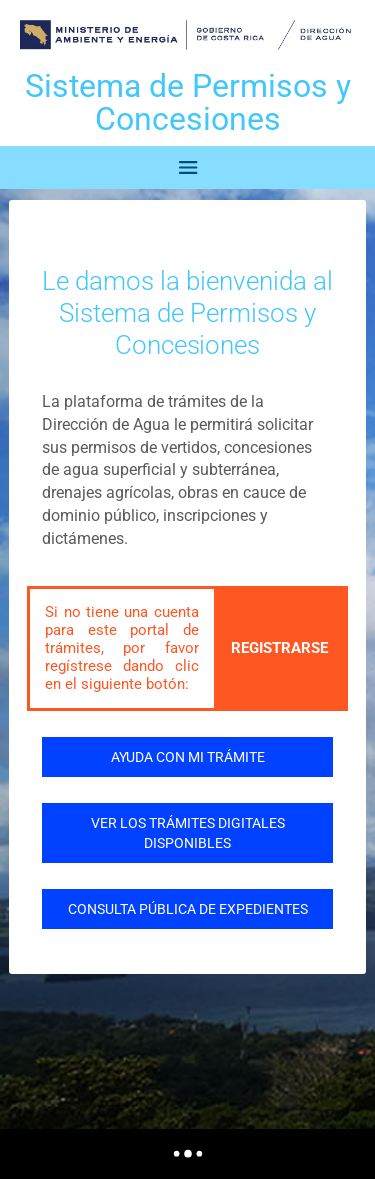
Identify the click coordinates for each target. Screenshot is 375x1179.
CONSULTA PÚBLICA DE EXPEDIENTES (188, 909)
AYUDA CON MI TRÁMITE (188, 757)
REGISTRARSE (279, 648)
